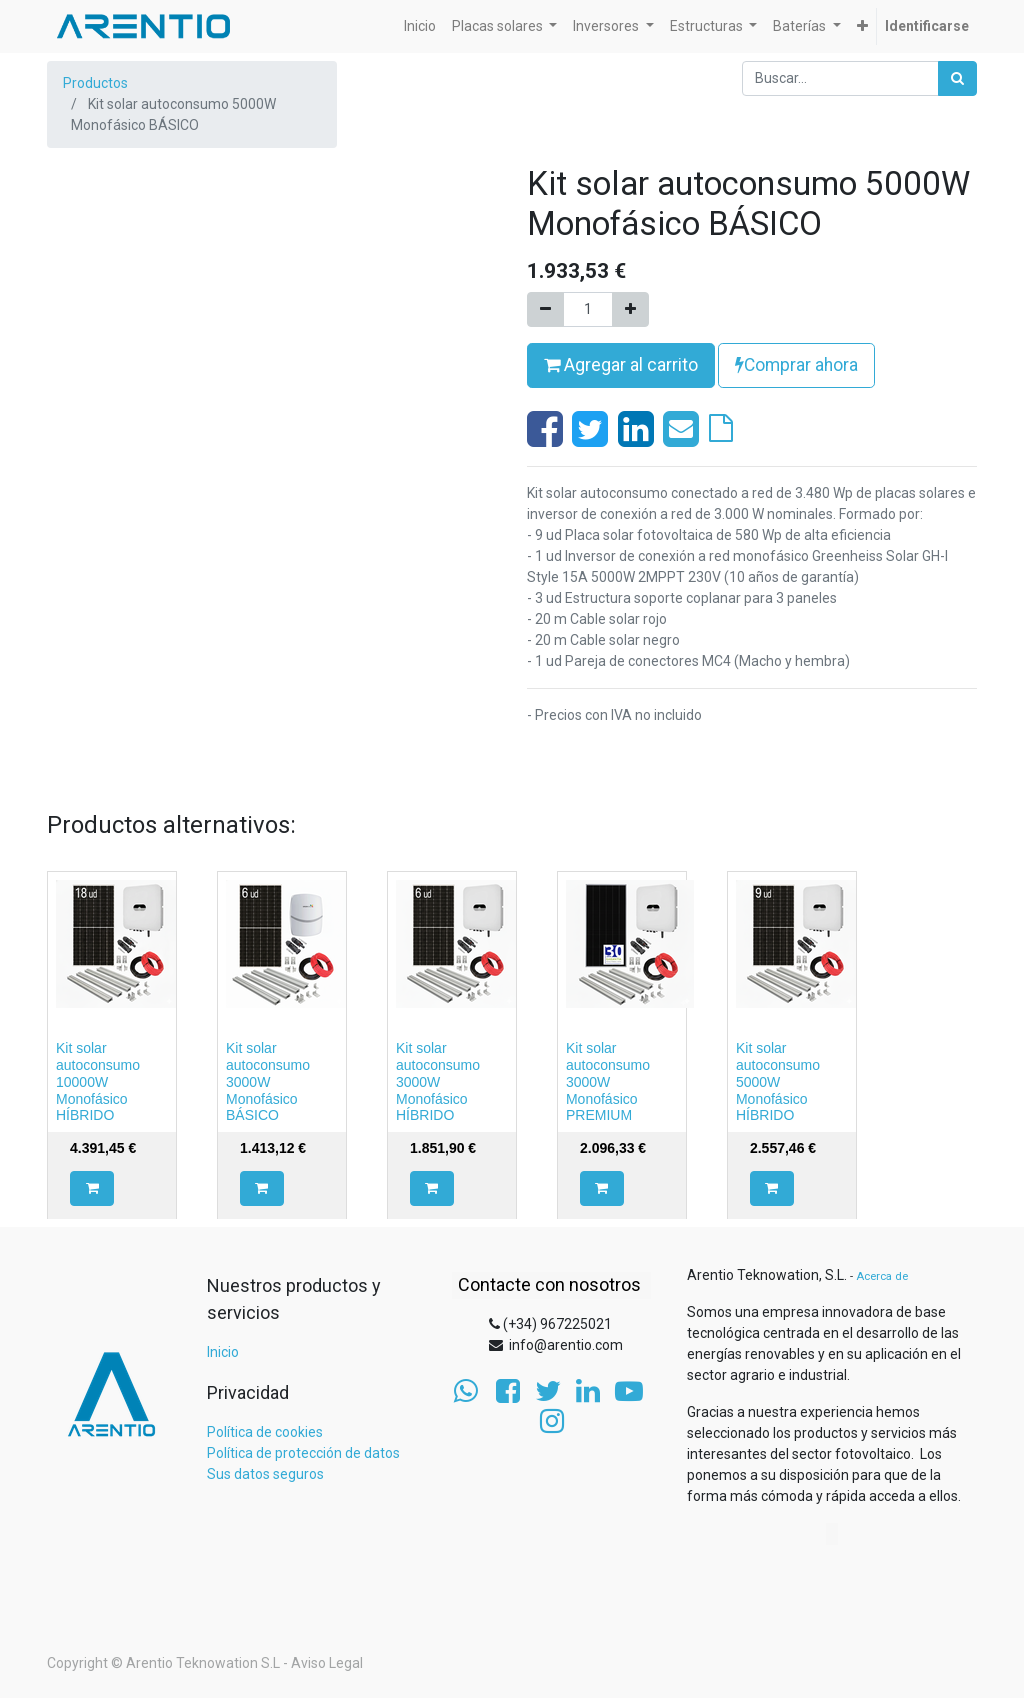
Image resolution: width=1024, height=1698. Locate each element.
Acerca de (882, 1276)
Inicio (223, 1352)
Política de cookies (265, 1432)
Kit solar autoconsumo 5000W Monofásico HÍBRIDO (778, 1081)
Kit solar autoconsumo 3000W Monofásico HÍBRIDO (438, 1081)
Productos (95, 83)
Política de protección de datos (303, 1453)
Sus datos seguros (265, 1474)
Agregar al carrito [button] (621, 365)
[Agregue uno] (630, 309)
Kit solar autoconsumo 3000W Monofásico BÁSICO (268, 1081)
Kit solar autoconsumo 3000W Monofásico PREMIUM (608, 1081)
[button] (92, 1188)
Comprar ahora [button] (796, 365)
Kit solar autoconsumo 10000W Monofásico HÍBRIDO (98, 1081)
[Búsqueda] (957, 78)
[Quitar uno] (545, 309)
